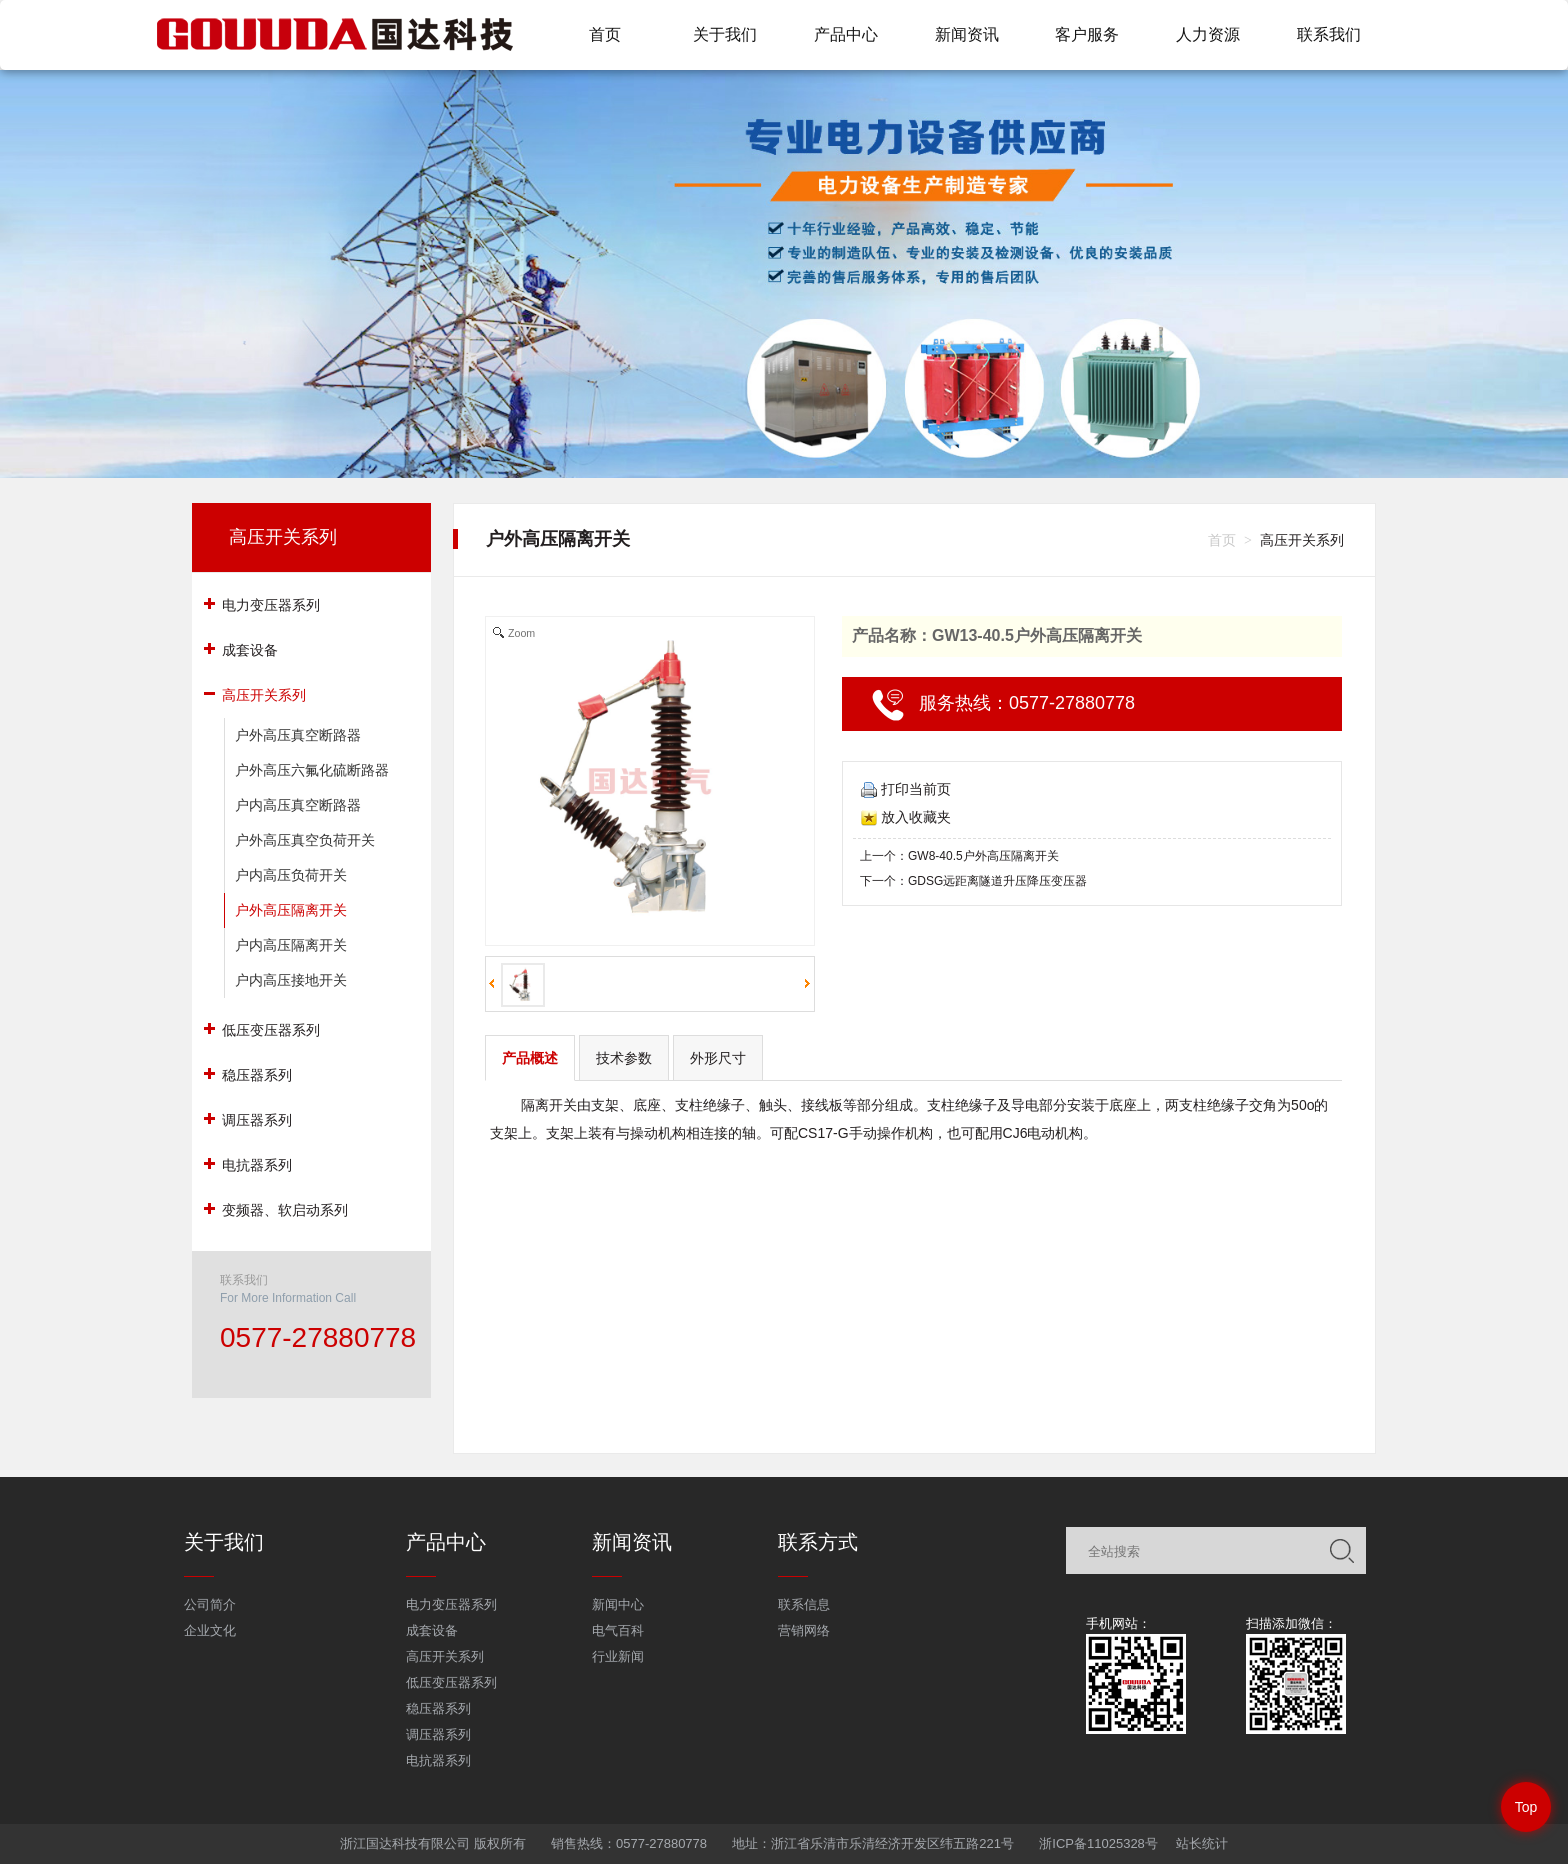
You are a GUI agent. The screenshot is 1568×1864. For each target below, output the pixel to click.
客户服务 (1087, 34)
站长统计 (1202, 1843)
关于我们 (725, 34)
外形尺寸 (718, 1058)
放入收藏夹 (906, 817)
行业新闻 (618, 1656)
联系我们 (1329, 34)
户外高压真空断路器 (298, 735)
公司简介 (210, 1604)
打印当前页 (906, 789)
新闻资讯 (967, 34)
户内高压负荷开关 (291, 875)
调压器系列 (438, 1734)
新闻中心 (618, 1604)
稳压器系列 (438, 1708)
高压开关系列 (283, 537)
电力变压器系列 (451, 1604)
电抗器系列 (438, 1760)
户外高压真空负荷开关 (305, 840)
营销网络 (804, 1630)
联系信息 (804, 1604)
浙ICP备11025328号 (1098, 1843)
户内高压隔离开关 (291, 945)
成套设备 (432, 1630)
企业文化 (210, 1630)
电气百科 (618, 1630)
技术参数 (624, 1058)
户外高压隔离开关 (291, 910)
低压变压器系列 (451, 1682)
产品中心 (846, 34)
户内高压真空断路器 (298, 805)
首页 (605, 34)
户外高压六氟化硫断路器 (312, 770)
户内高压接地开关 (291, 980)
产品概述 (530, 1058)
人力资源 (1208, 34)
